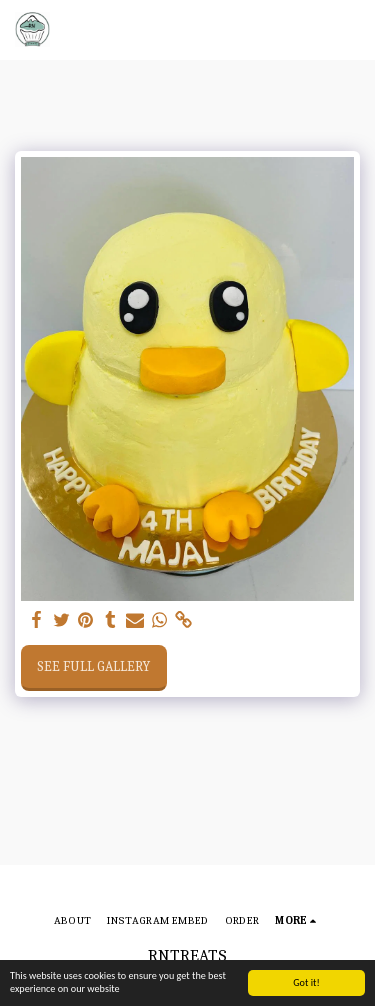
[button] (348, 30)
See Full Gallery (93, 666)
